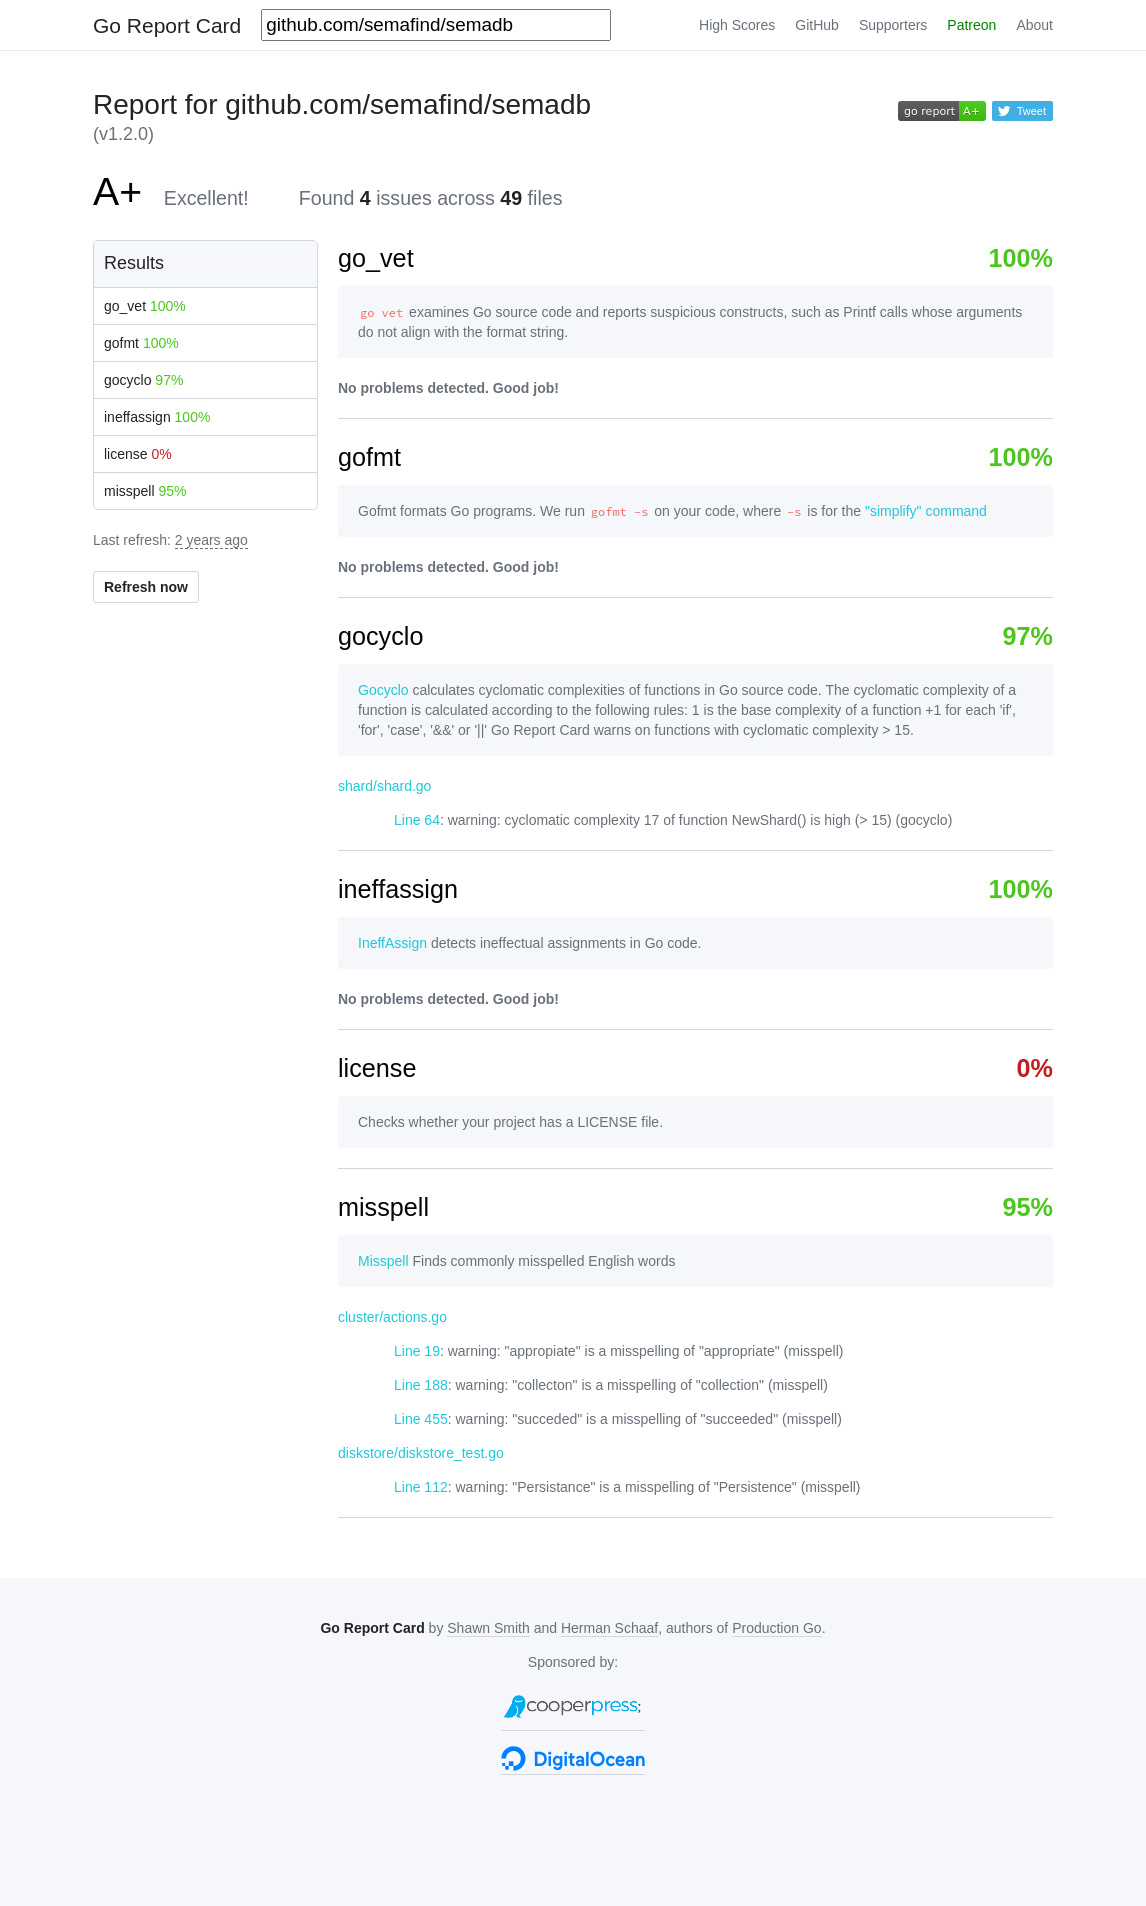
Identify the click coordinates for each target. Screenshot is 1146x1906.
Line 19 (417, 1351)
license (138, 454)
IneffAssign (392, 943)
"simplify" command (926, 511)
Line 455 (421, 1419)
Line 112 (421, 1487)
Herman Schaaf (609, 1628)
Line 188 (421, 1385)
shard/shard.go (384, 786)
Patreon (971, 25)
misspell (145, 491)
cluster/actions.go (392, 1317)
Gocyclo (383, 690)
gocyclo (143, 380)
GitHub (817, 25)
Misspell (383, 1261)
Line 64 (417, 820)
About (1034, 25)
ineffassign (157, 417)
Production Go (777, 1628)
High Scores (737, 25)
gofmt (141, 343)
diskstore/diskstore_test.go (421, 1453)
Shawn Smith (488, 1628)
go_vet (145, 306)
